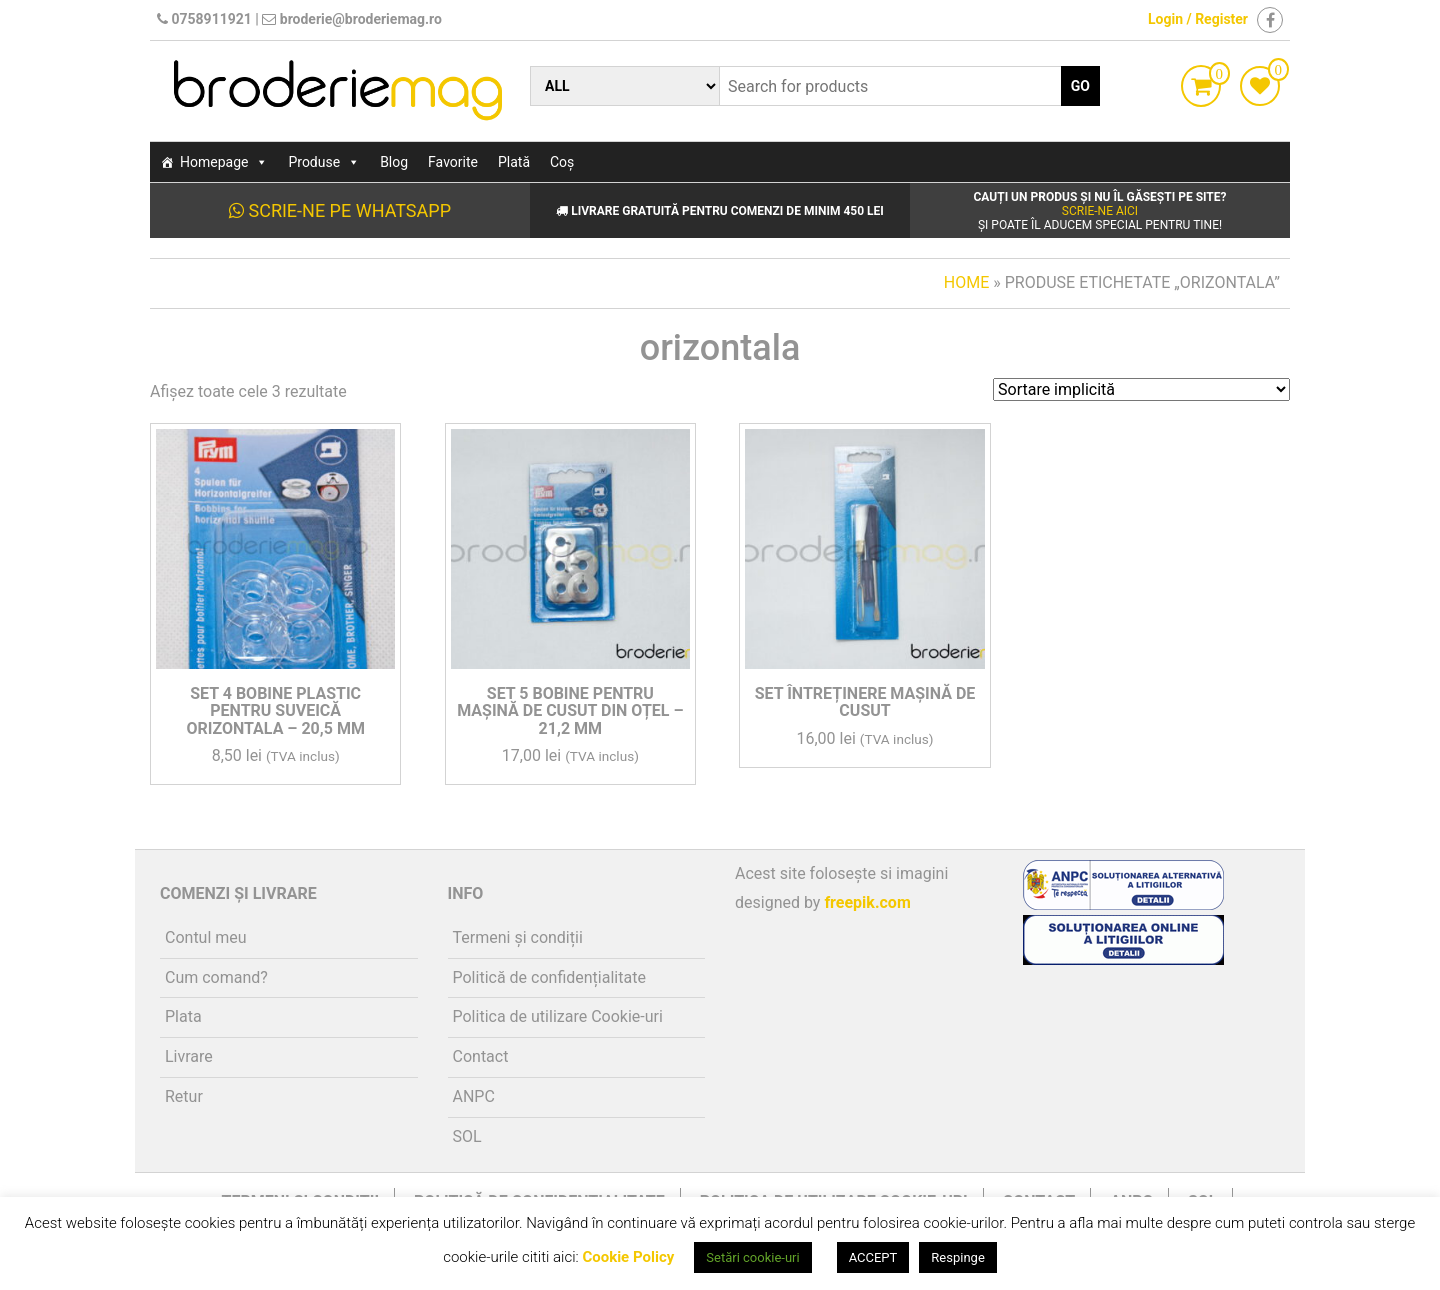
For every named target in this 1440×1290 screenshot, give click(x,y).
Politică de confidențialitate (549, 977)
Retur (184, 1096)
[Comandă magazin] (1141, 389)
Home (966, 282)
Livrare (189, 1056)
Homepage (224, 162)
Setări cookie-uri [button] (752, 1257)
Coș (562, 162)
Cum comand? (216, 977)
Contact (481, 1056)
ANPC (474, 1096)
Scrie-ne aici (1100, 211)
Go (1080, 86)
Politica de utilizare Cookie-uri (558, 1016)
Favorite (453, 162)
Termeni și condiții (518, 937)
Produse (324, 162)
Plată (514, 162)
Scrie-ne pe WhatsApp (340, 210)
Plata (183, 1016)
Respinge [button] (957, 1257)
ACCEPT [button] (873, 1257)
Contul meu (206, 937)
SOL (467, 1136)
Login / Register (1198, 19)
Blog (394, 162)
